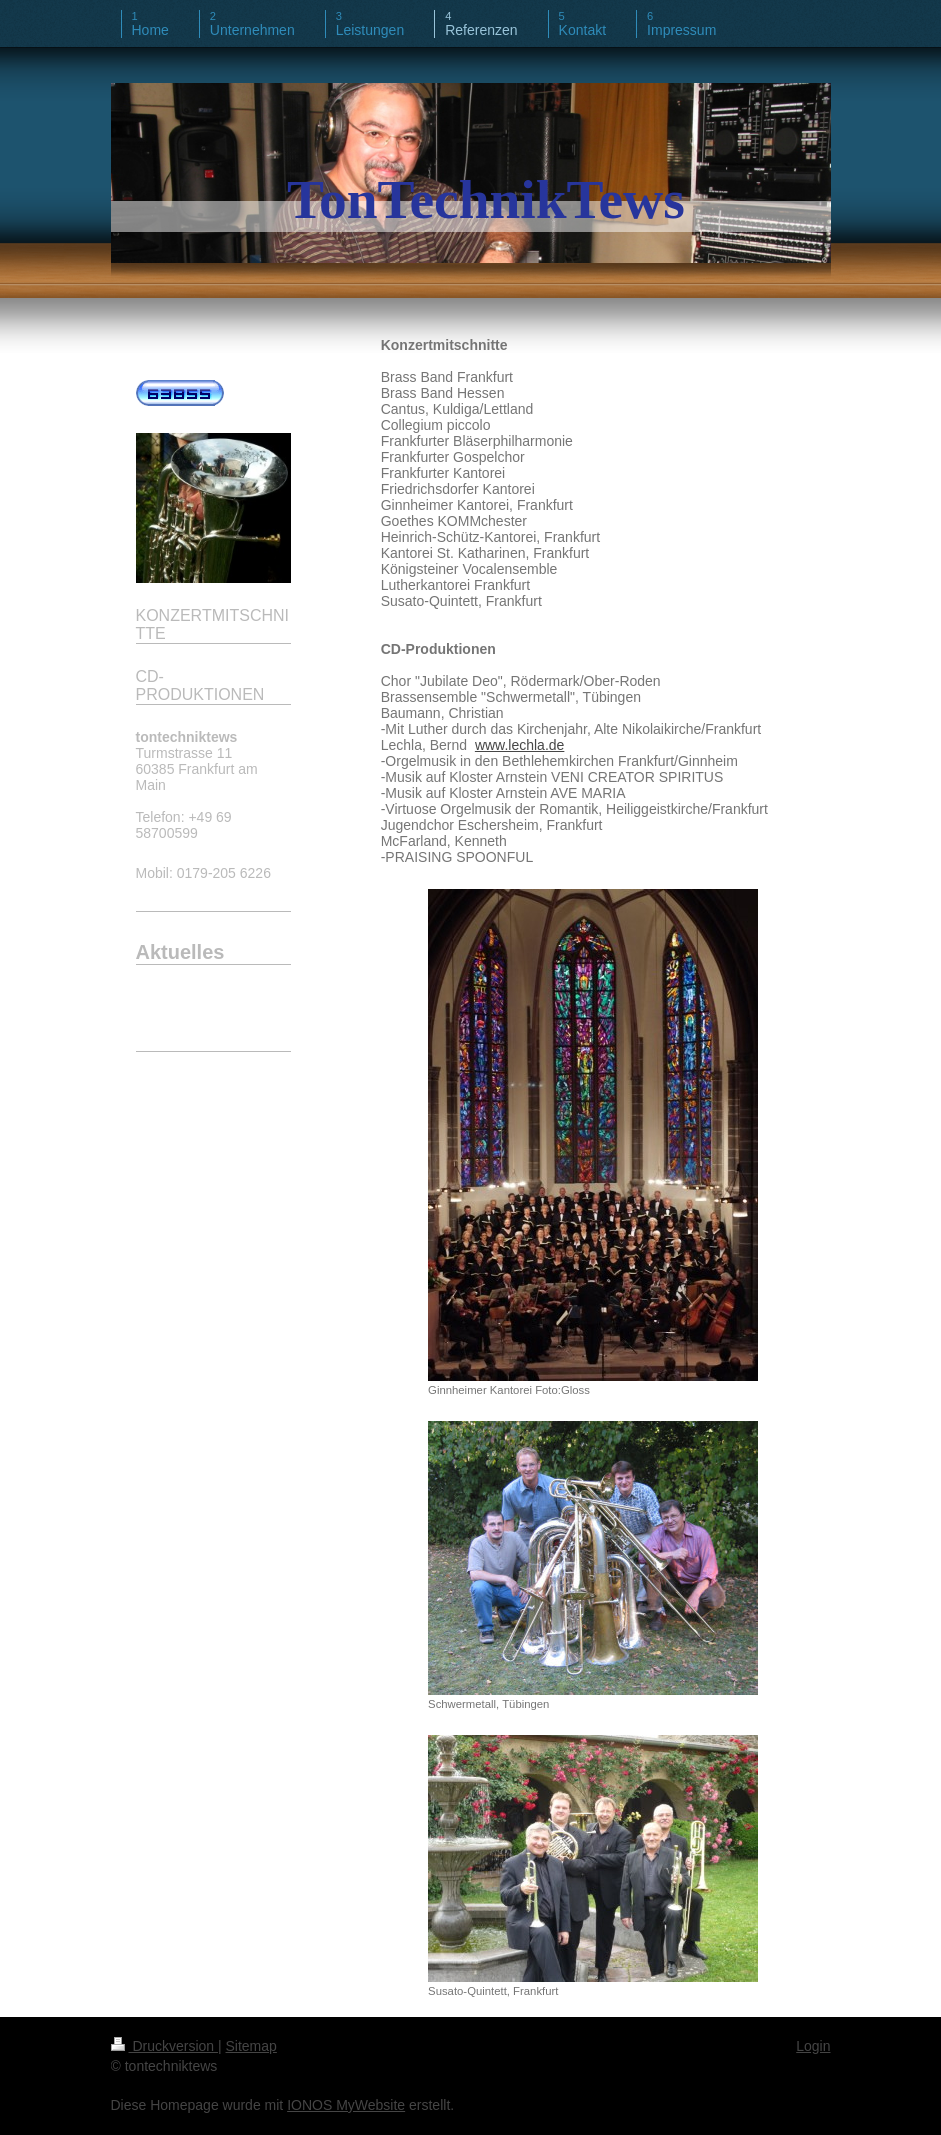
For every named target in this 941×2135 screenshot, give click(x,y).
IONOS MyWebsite (346, 2105)
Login (813, 2046)
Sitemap (251, 2046)
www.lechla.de (520, 745)
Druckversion (164, 2046)
